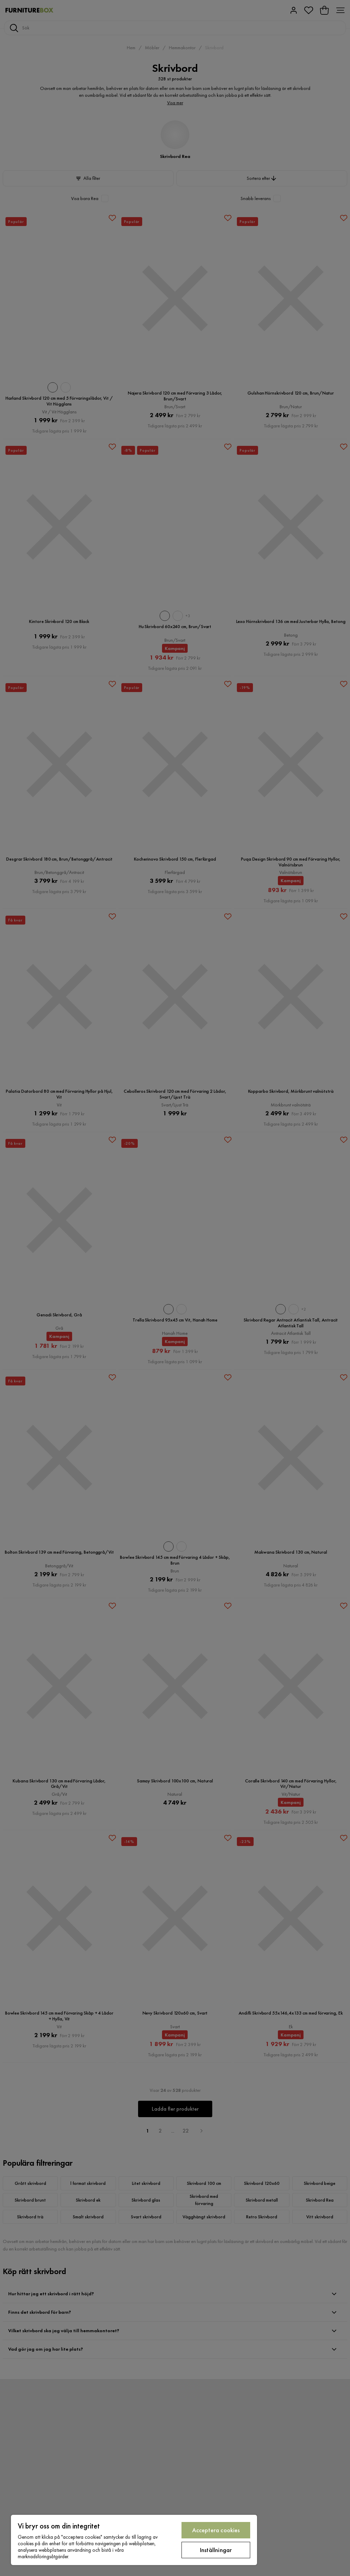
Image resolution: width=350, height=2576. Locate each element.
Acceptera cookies (216, 2530)
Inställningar (216, 2550)
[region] (134, 2540)
